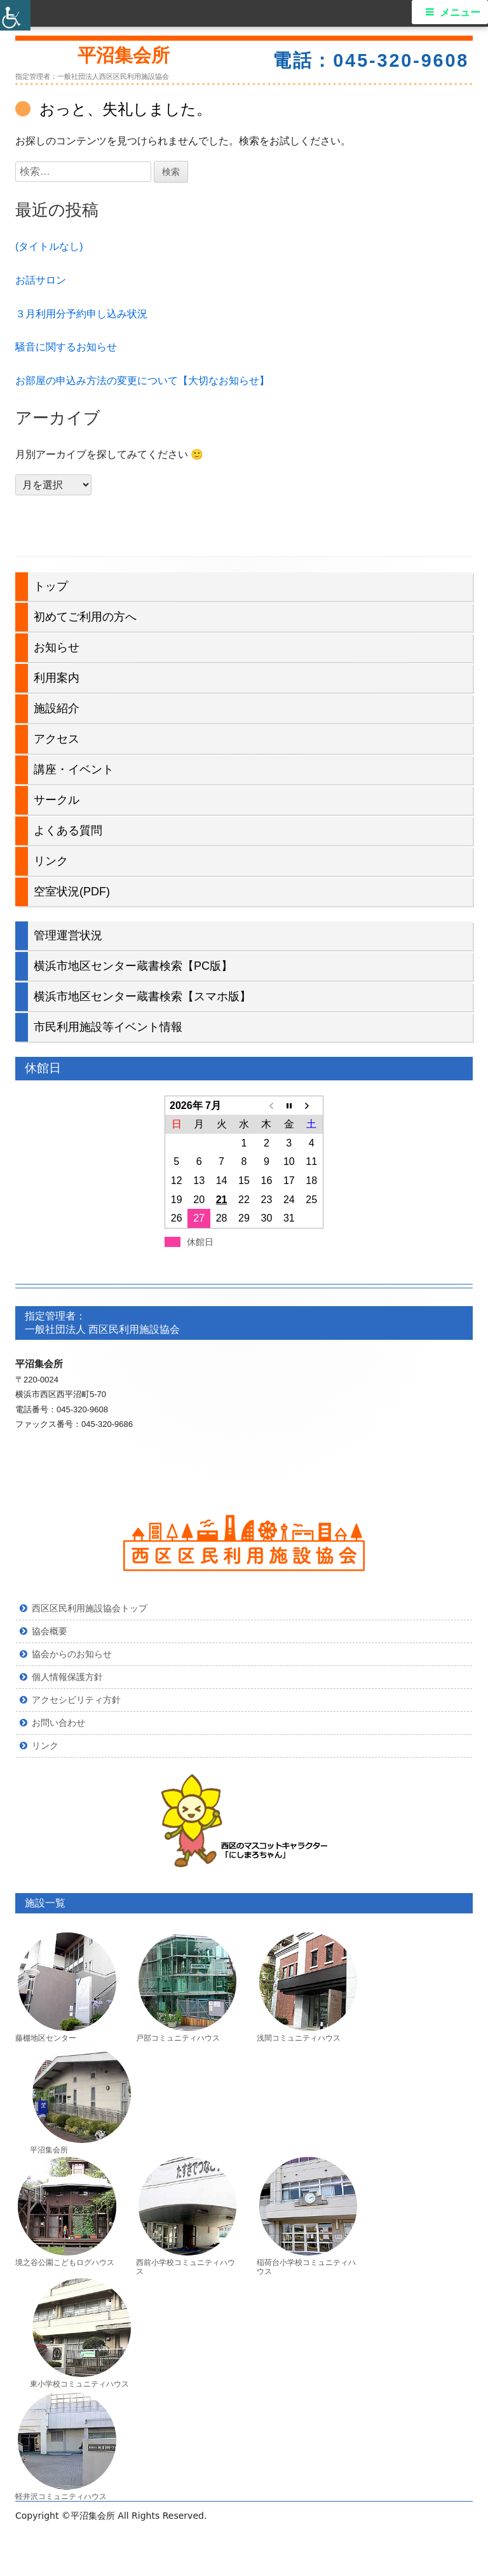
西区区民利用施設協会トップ (89, 1608)
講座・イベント (74, 769)
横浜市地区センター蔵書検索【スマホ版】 (142, 996)
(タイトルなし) (49, 246)
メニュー (460, 12)
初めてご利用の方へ (85, 616)
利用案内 (56, 678)
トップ (51, 586)
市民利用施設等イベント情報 (108, 1027)
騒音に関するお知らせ (66, 346)
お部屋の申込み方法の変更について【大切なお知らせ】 (142, 380)
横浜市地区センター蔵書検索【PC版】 (133, 966)
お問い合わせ (58, 1723)
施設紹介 (56, 708)
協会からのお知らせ (72, 1654)
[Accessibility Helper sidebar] (15, 15)
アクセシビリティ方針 (76, 1700)
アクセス (56, 739)
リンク (51, 861)
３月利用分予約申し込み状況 (81, 313)
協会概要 (49, 1631)
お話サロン (40, 280)
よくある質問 (68, 830)
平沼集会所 (124, 55)
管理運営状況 (68, 935)
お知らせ (56, 647)
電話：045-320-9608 (371, 60)
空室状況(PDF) (72, 891)
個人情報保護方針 (67, 1677)
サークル (56, 800)
